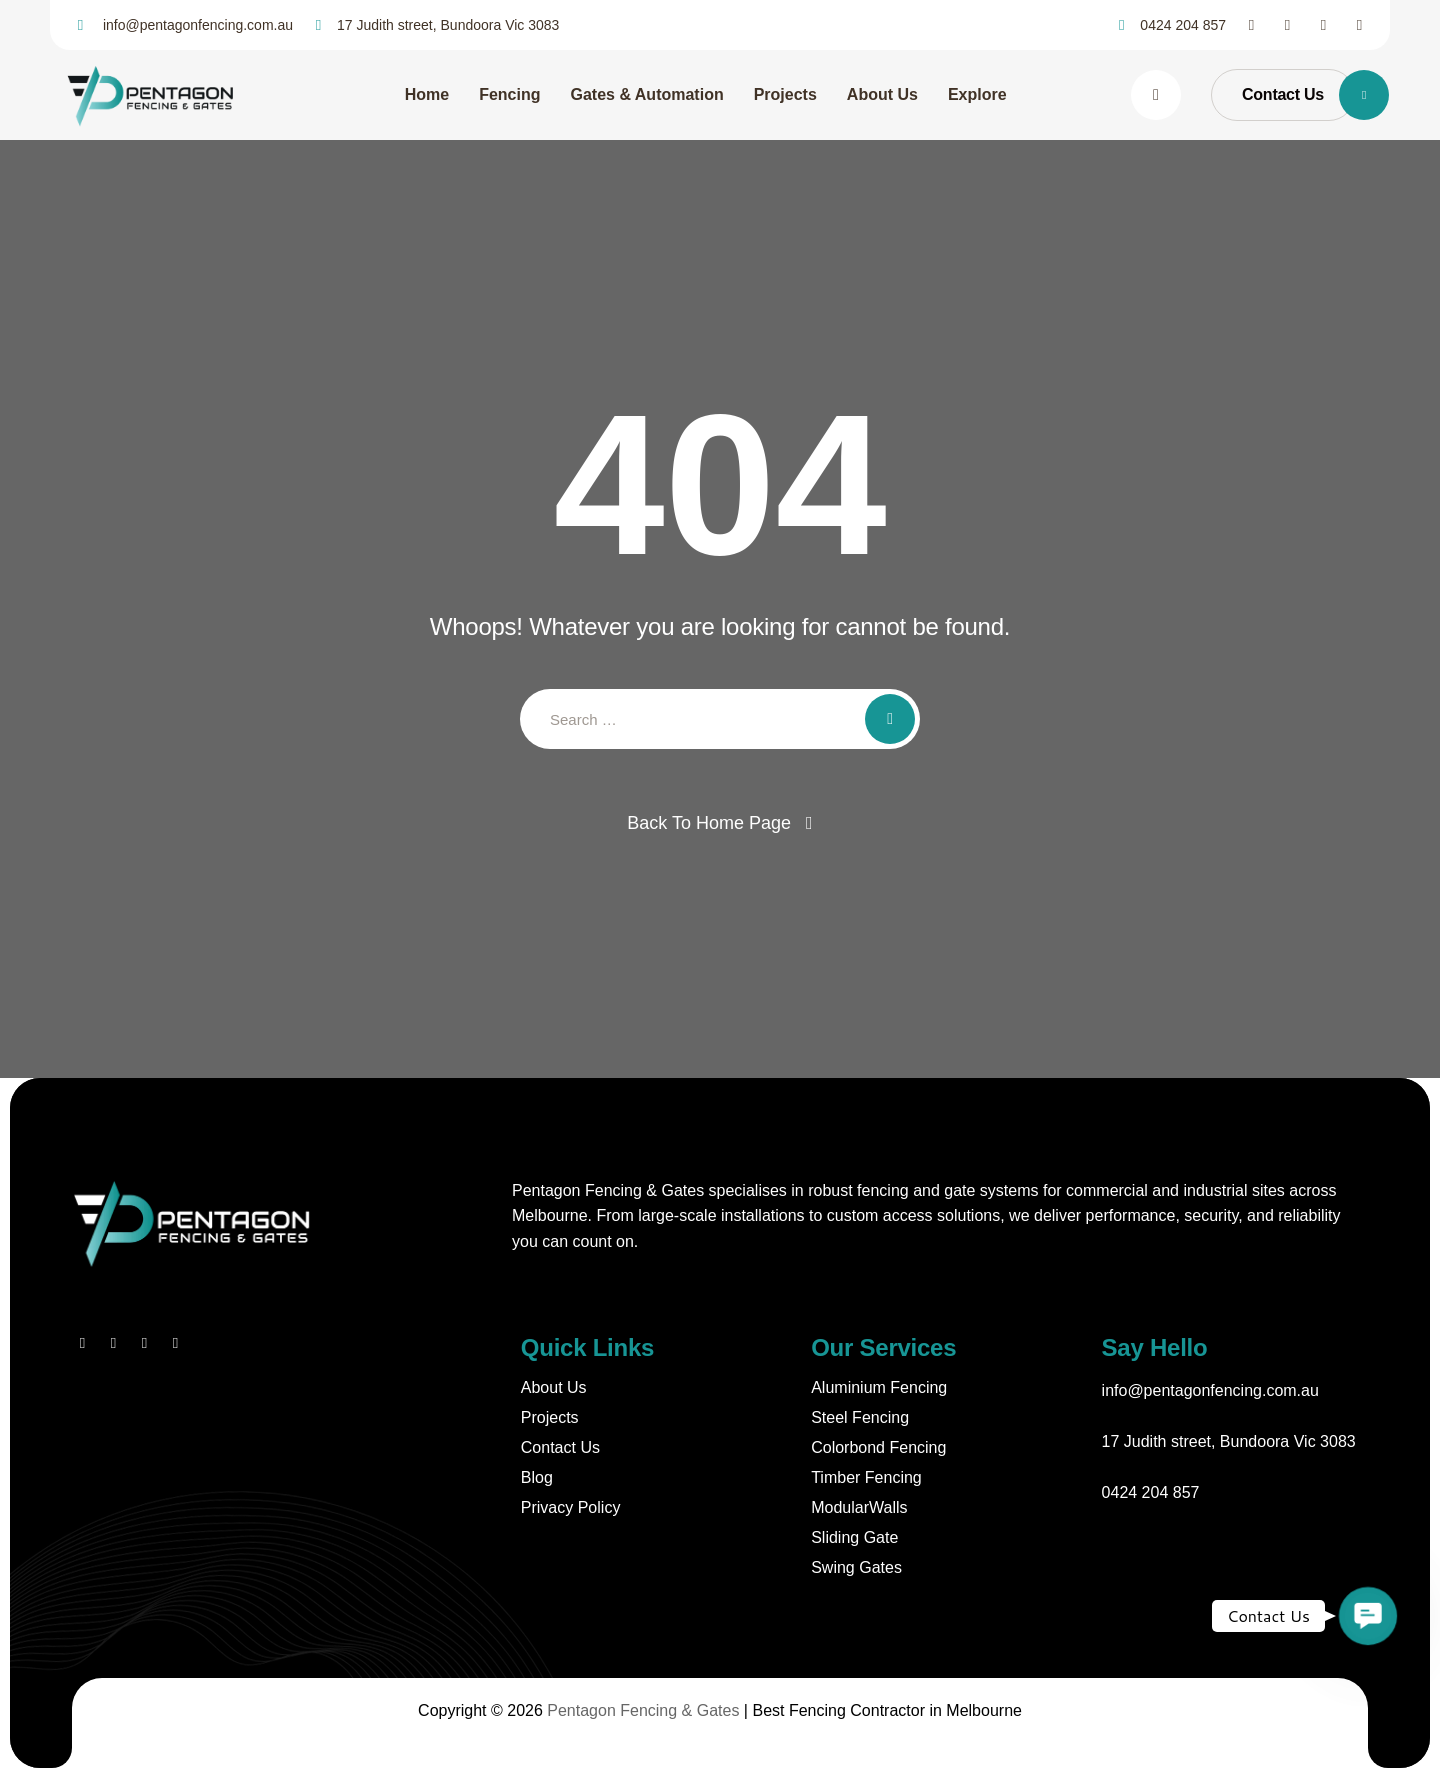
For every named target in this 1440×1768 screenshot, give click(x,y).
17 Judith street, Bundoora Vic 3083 (1229, 1441)
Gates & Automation (646, 94)
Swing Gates (856, 1567)
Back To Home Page (709, 823)
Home (427, 94)
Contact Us (560, 1447)
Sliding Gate (854, 1537)
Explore (977, 94)
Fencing (509, 94)
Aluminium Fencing (879, 1387)
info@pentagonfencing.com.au (1210, 1390)
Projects (785, 94)
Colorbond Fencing (878, 1447)
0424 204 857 (1151, 1492)
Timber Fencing (866, 1477)
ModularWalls (859, 1507)
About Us (882, 94)
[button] (1368, 1616)
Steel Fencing (860, 1417)
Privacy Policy (571, 1507)
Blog (537, 1477)
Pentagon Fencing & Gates (643, 1710)
